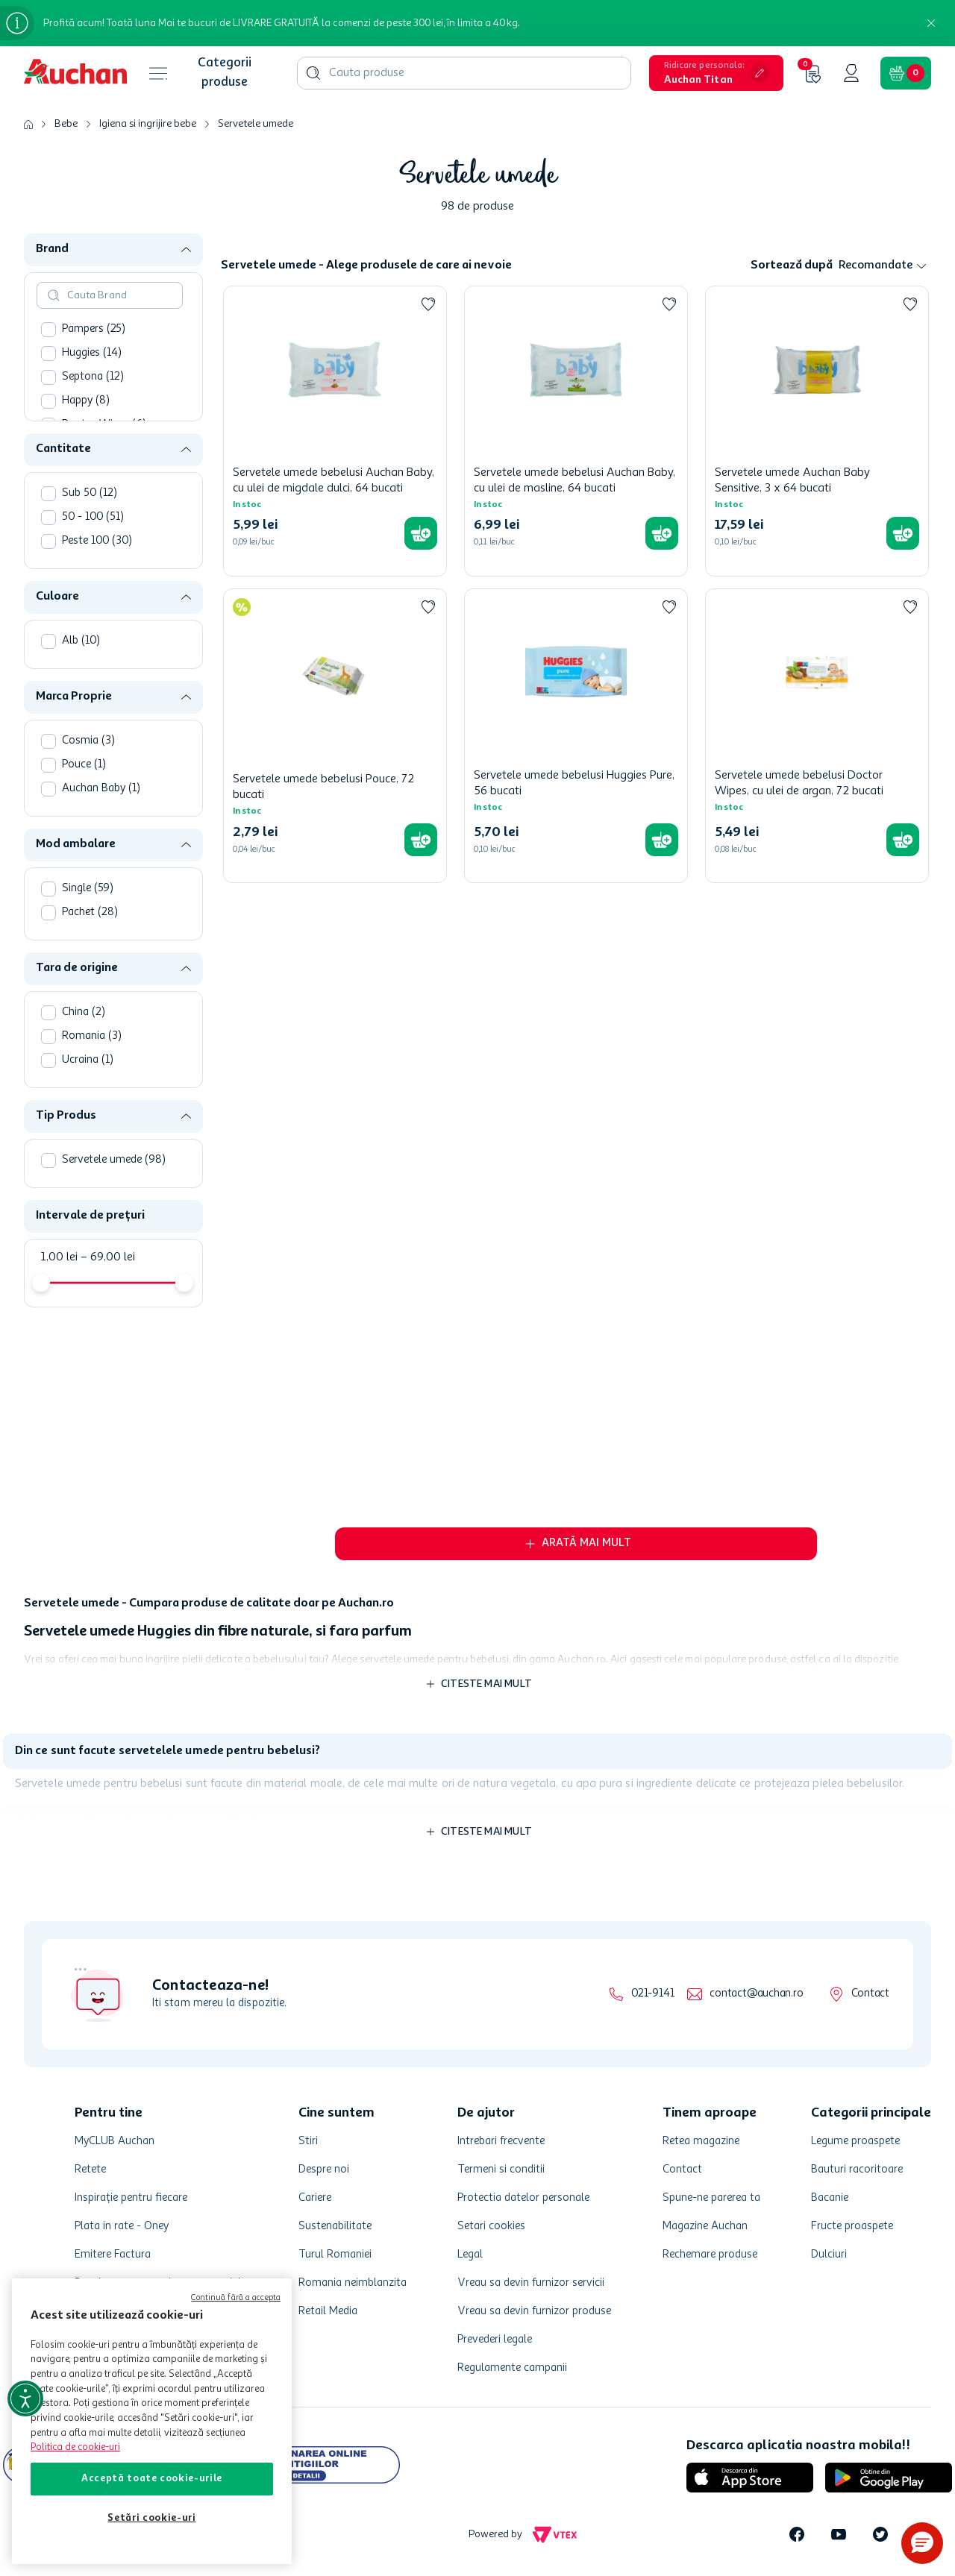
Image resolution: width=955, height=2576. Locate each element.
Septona (93, 377)
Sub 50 (89, 493)
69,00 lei (108, 1257)
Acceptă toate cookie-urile (151, 2479)
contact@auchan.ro (756, 1993)
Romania (92, 1036)
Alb (81, 641)
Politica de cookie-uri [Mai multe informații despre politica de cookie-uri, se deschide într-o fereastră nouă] (75, 2447)
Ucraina (87, 1060)
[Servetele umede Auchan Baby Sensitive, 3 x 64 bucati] (817, 431)
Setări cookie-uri (151, 2518)
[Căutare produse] (313, 73)
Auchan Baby (101, 788)
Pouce (84, 764)
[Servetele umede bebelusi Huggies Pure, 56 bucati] (576, 735)
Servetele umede (255, 124)
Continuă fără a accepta (236, 2298)
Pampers (93, 329)
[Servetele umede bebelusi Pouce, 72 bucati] (335, 735)
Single (87, 888)
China (83, 1012)
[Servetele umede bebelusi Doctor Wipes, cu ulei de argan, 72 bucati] (817, 735)
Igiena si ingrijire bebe (147, 124)
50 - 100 (93, 517)
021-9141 (652, 1993)
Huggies (92, 353)
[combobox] (464, 73)
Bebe (66, 124)
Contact (870, 1993)
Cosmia (88, 741)
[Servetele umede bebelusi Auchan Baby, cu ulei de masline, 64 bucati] (576, 431)
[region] (152, 2421)
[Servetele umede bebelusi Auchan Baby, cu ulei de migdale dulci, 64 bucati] (335, 431)
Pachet (90, 912)
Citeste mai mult (486, 1684)
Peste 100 (97, 541)
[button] (716, 73)
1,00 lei (59, 1257)
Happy (86, 400)
